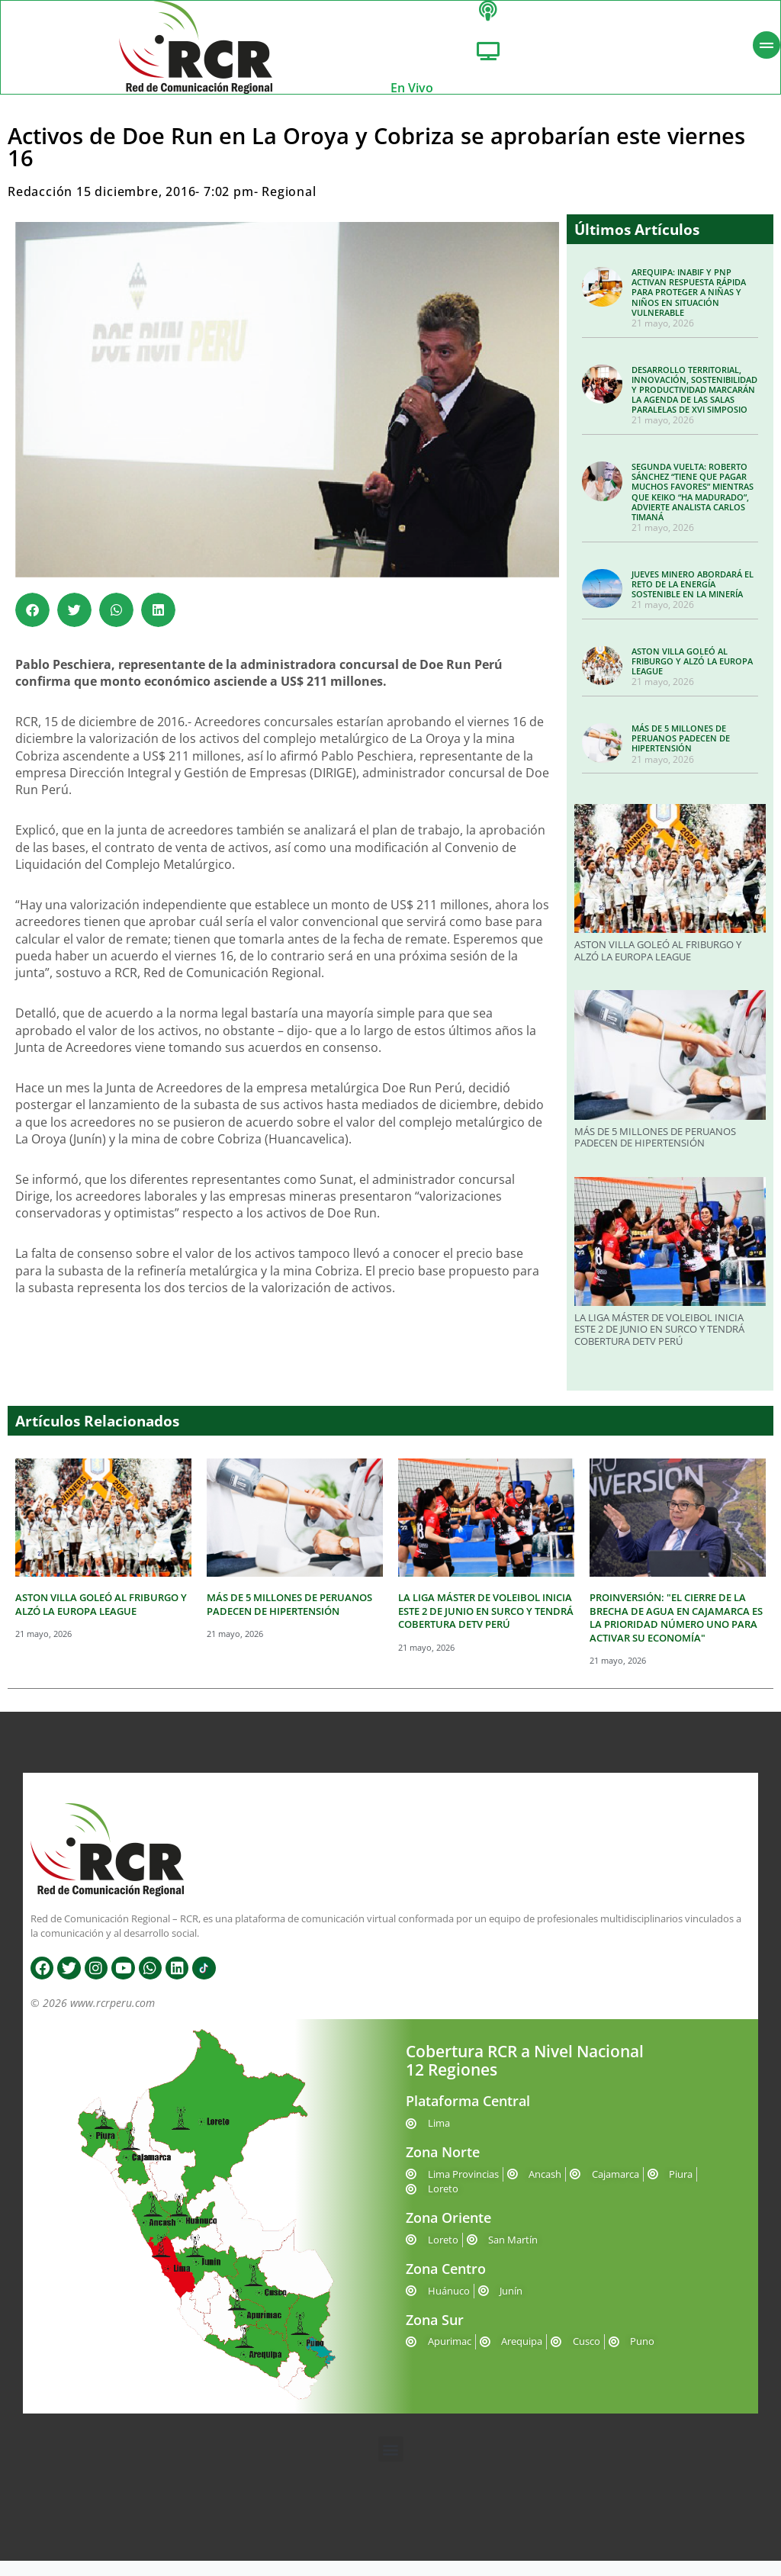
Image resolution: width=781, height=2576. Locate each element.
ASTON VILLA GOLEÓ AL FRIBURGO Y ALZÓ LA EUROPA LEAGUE (692, 676)
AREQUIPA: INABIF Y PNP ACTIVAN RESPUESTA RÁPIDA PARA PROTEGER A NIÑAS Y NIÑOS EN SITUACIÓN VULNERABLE (689, 307)
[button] (32, 625)
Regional (289, 206)
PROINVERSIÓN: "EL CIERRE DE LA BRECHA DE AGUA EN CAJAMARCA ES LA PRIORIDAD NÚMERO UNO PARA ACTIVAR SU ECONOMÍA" (676, 1633)
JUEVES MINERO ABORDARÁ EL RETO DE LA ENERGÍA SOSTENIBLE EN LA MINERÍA (693, 599)
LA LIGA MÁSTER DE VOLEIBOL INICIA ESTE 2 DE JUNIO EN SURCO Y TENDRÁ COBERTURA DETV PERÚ (659, 1344)
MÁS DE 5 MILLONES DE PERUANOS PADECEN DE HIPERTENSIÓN (681, 753)
